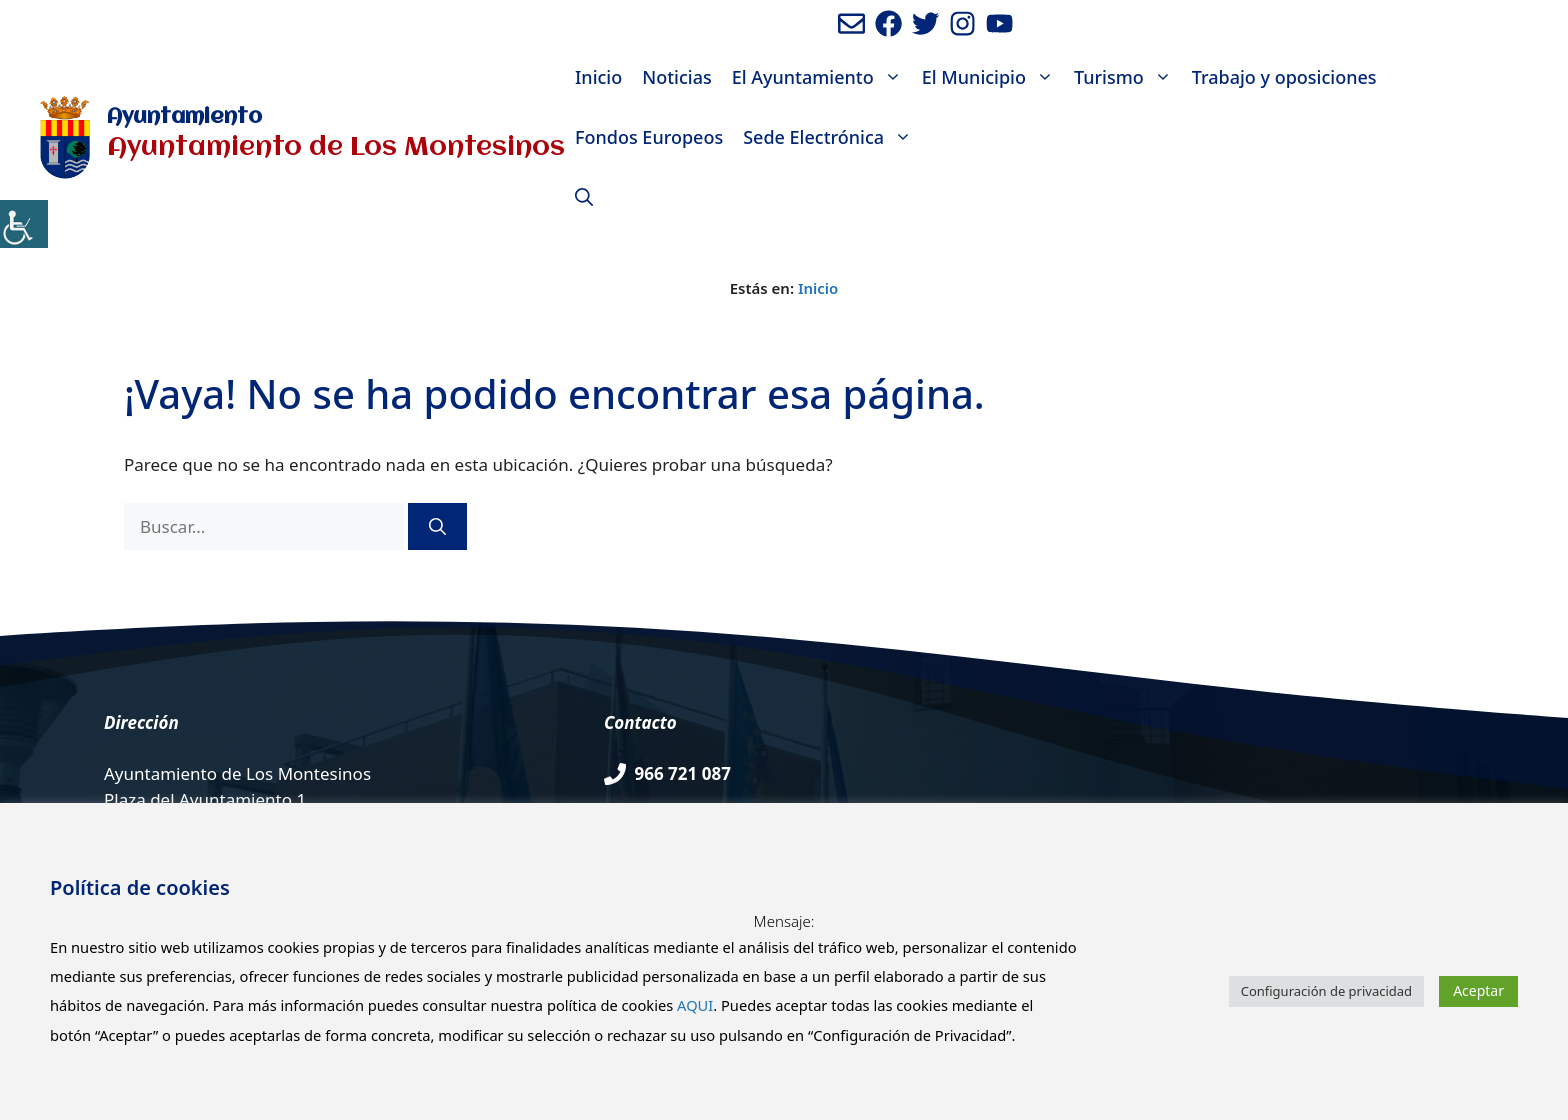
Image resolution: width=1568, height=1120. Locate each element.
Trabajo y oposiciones (1284, 77)
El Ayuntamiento (822, 77)
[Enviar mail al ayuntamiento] (851, 23)
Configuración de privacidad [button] (1326, 991)
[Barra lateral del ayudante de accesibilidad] (24, 224)
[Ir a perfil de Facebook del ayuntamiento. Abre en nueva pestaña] (888, 23)
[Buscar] (437, 527)
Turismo (1128, 77)
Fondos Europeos (649, 137)
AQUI (695, 1005)
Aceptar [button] (1478, 990)
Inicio (598, 77)
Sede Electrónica (832, 137)
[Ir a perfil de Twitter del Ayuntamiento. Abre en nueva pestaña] (925, 23)
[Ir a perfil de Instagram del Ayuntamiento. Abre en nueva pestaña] (962, 23)
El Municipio (993, 77)
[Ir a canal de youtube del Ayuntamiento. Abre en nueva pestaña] (999, 23)
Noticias (676, 77)
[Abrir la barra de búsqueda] (584, 197)
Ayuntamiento (184, 117)
